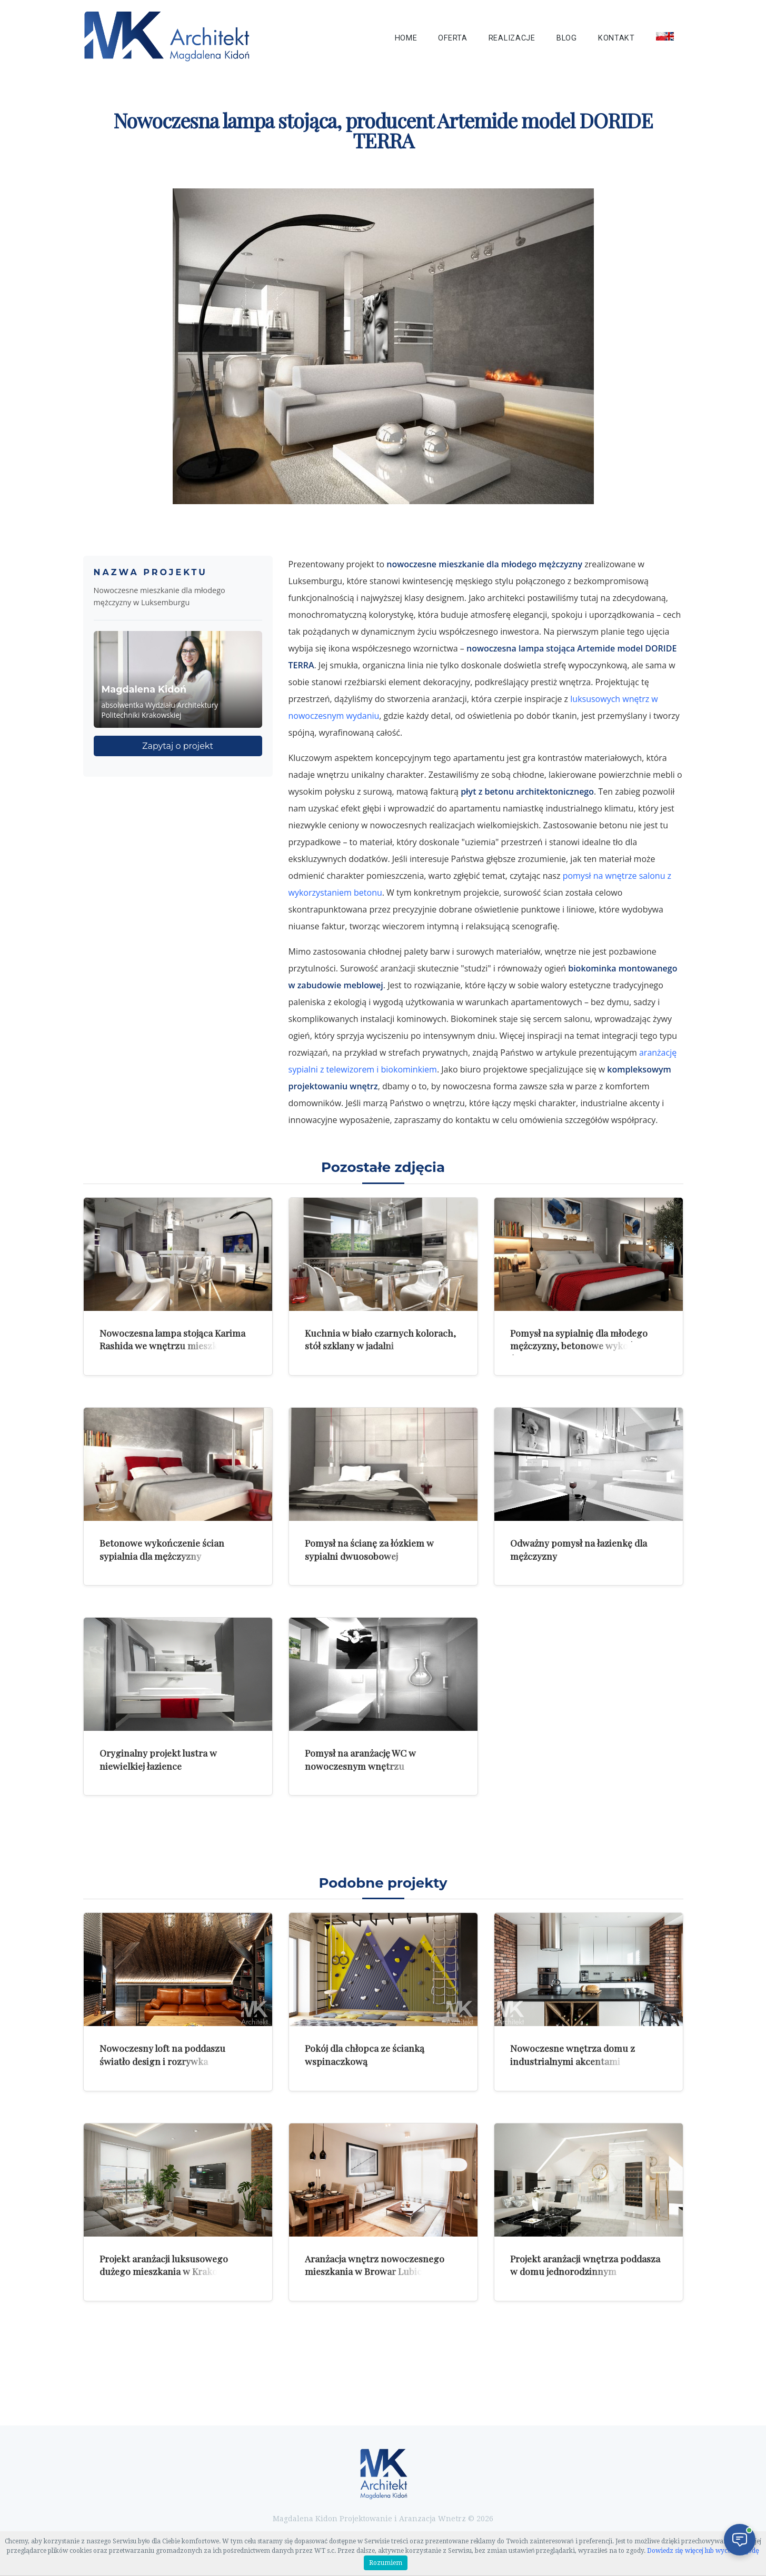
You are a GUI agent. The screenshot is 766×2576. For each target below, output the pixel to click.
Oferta (452, 38)
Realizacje (512, 38)
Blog (566, 38)
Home (406, 38)
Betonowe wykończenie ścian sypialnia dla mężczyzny (162, 1549)
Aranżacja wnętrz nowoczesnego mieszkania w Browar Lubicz (374, 2265)
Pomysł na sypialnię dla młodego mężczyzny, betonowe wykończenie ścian (585, 1346)
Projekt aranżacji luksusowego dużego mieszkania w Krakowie (166, 2265)
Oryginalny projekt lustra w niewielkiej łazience (158, 1759)
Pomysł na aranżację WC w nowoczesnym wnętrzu (360, 1759)
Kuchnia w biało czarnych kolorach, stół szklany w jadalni (380, 1339)
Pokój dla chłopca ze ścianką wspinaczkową (364, 2054)
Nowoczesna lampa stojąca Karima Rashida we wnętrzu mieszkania (172, 1339)
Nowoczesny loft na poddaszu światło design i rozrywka (162, 2054)
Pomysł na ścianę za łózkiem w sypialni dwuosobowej (369, 1549)
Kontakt (616, 38)
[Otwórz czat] (739, 2539)
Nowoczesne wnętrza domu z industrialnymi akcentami (572, 2054)
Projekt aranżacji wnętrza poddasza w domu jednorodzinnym (585, 2265)
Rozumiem (385, 2563)
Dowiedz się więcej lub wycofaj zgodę (703, 2550)
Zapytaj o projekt (177, 746)
